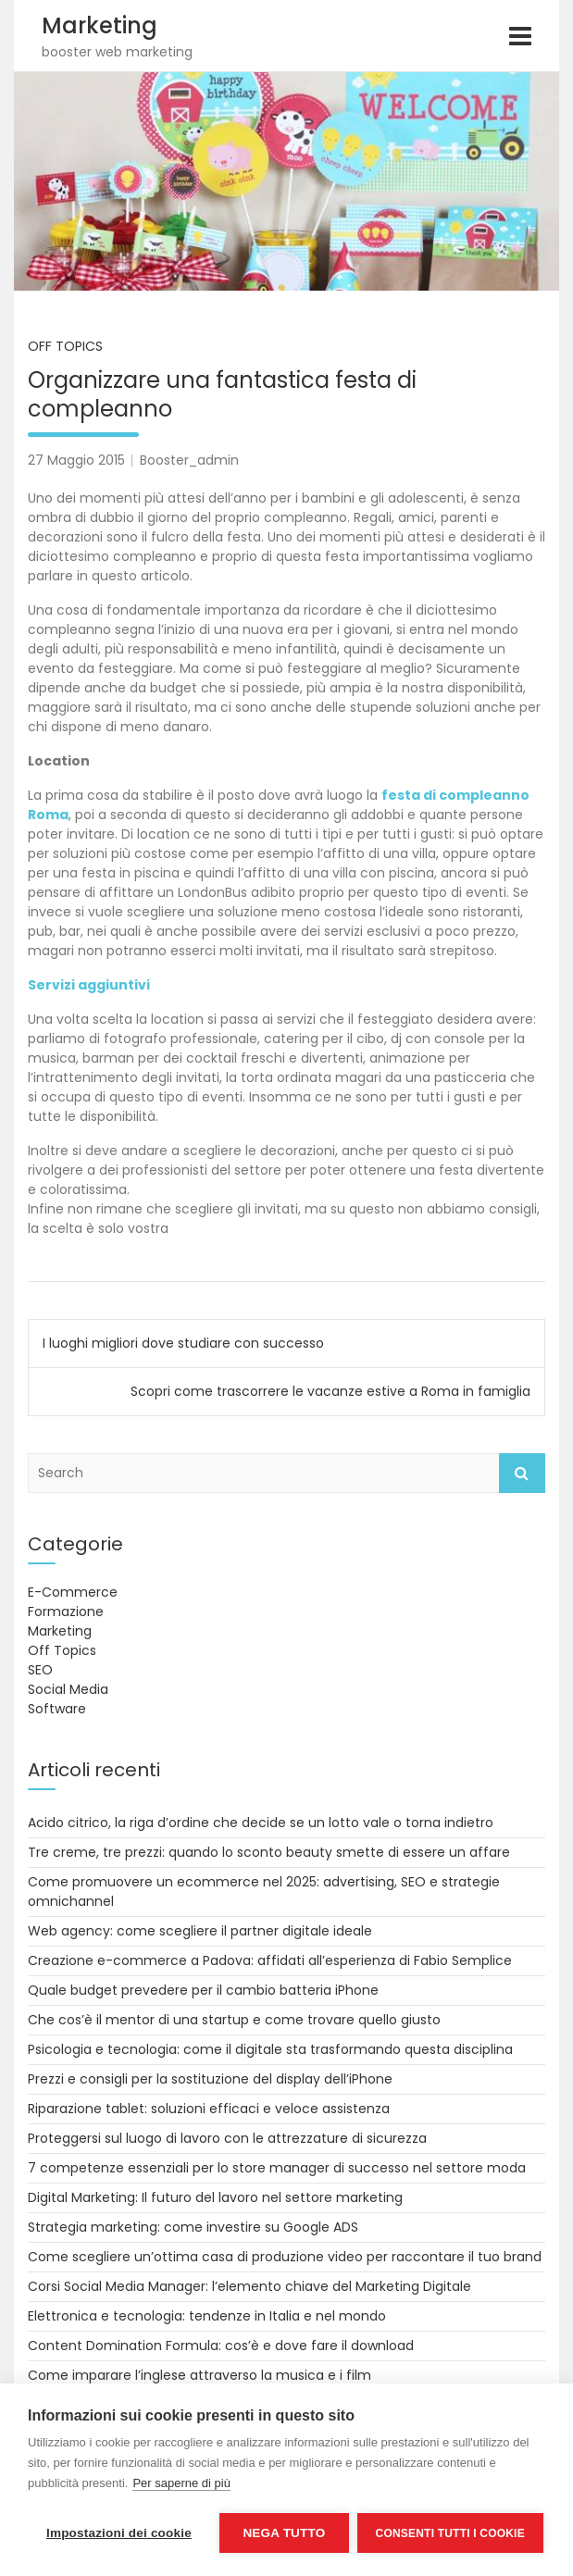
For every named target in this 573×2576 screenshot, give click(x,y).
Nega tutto (284, 2533)
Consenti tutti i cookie (451, 2533)
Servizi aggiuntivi (89, 985)
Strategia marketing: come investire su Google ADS (193, 2227)
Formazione (66, 1611)
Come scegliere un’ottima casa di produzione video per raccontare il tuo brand (285, 2256)
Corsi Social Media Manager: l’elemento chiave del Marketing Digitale (249, 2286)
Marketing (99, 25)
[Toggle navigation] (520, 36)
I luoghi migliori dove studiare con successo (183, 1343)
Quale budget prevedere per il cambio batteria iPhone (203, 1990)
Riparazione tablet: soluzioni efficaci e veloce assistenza (209, 2108)
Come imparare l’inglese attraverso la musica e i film (199, 2375)
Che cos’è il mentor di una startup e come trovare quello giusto (234, 2019)
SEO (40, 1670)
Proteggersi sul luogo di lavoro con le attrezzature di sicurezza (227, 2138)
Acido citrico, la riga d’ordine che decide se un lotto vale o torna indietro (260, 1822)
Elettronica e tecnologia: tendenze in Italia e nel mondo (207, 2316)
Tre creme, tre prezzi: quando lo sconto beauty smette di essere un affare (269, 1852)
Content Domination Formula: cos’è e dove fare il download (221, 2345)
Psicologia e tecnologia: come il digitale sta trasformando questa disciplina (270, 2049)
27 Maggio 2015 (76, 460)
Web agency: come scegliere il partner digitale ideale (200, 1931)
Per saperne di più (181, 2484)
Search (522, 1473)
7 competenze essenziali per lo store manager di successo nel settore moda (277, 2168)
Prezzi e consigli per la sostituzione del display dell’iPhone (210, 2079)
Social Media (68, 1689)
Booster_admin (189, 460)
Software (57, 1708)
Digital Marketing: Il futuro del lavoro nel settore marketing (215, 2197)
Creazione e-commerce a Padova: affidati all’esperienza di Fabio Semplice (270, 1960)
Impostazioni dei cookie (119, 2533)
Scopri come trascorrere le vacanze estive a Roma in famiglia (330, 1391)
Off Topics (65, 346)
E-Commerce (73, 1592)
